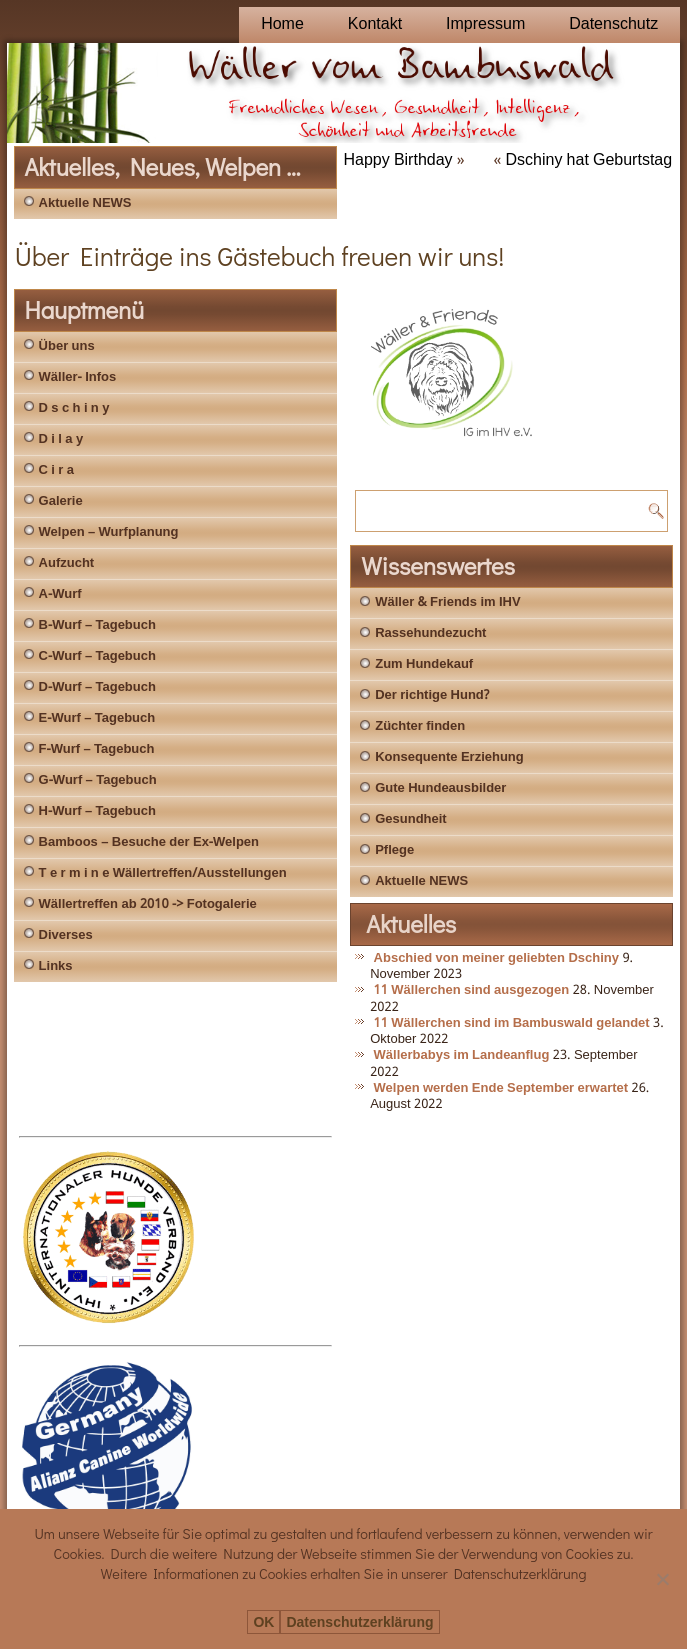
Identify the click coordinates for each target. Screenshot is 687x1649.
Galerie (61, 501)
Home (282, 24)
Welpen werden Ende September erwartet (501, 1088)
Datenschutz (613, 24)
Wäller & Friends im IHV (447, 602)
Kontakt (375, 24)
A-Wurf (60, 594)
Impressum (485, 24)
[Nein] (662, 1579)
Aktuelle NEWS (85, 203)
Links (56, 966)
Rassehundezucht (430, 633)
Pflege (394, 850)
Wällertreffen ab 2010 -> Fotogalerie (148, 904)
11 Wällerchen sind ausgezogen (472, 990)
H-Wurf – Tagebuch (97, 811)
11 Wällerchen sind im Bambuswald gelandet (512, 1023)
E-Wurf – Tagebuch (97, 718)
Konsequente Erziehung (449, 757)
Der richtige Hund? (432, 695)
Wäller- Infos (78, 377)
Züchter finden (420, 726)
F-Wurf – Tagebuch (97, 749)
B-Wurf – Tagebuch (97, 625)
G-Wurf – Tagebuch (98, 780)
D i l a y (61, 439)
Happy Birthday (397, 160)
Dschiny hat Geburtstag (589, 160)
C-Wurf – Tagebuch (97, 656)
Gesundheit (411, 819)
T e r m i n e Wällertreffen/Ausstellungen (163, 873)
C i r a (56, 470)
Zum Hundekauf (424, 664)
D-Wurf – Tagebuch (97, 687)
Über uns (67, 346)
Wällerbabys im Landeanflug (462, 1055)
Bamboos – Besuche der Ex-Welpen (149, 842)
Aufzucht (67, 563)
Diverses (66, 935)
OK (263, 1622)
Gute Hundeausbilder (440, 788)
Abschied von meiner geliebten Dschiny (496, 958)
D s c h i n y (74, 408)
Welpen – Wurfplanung (109, 532)
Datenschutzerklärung (359, 1622)
